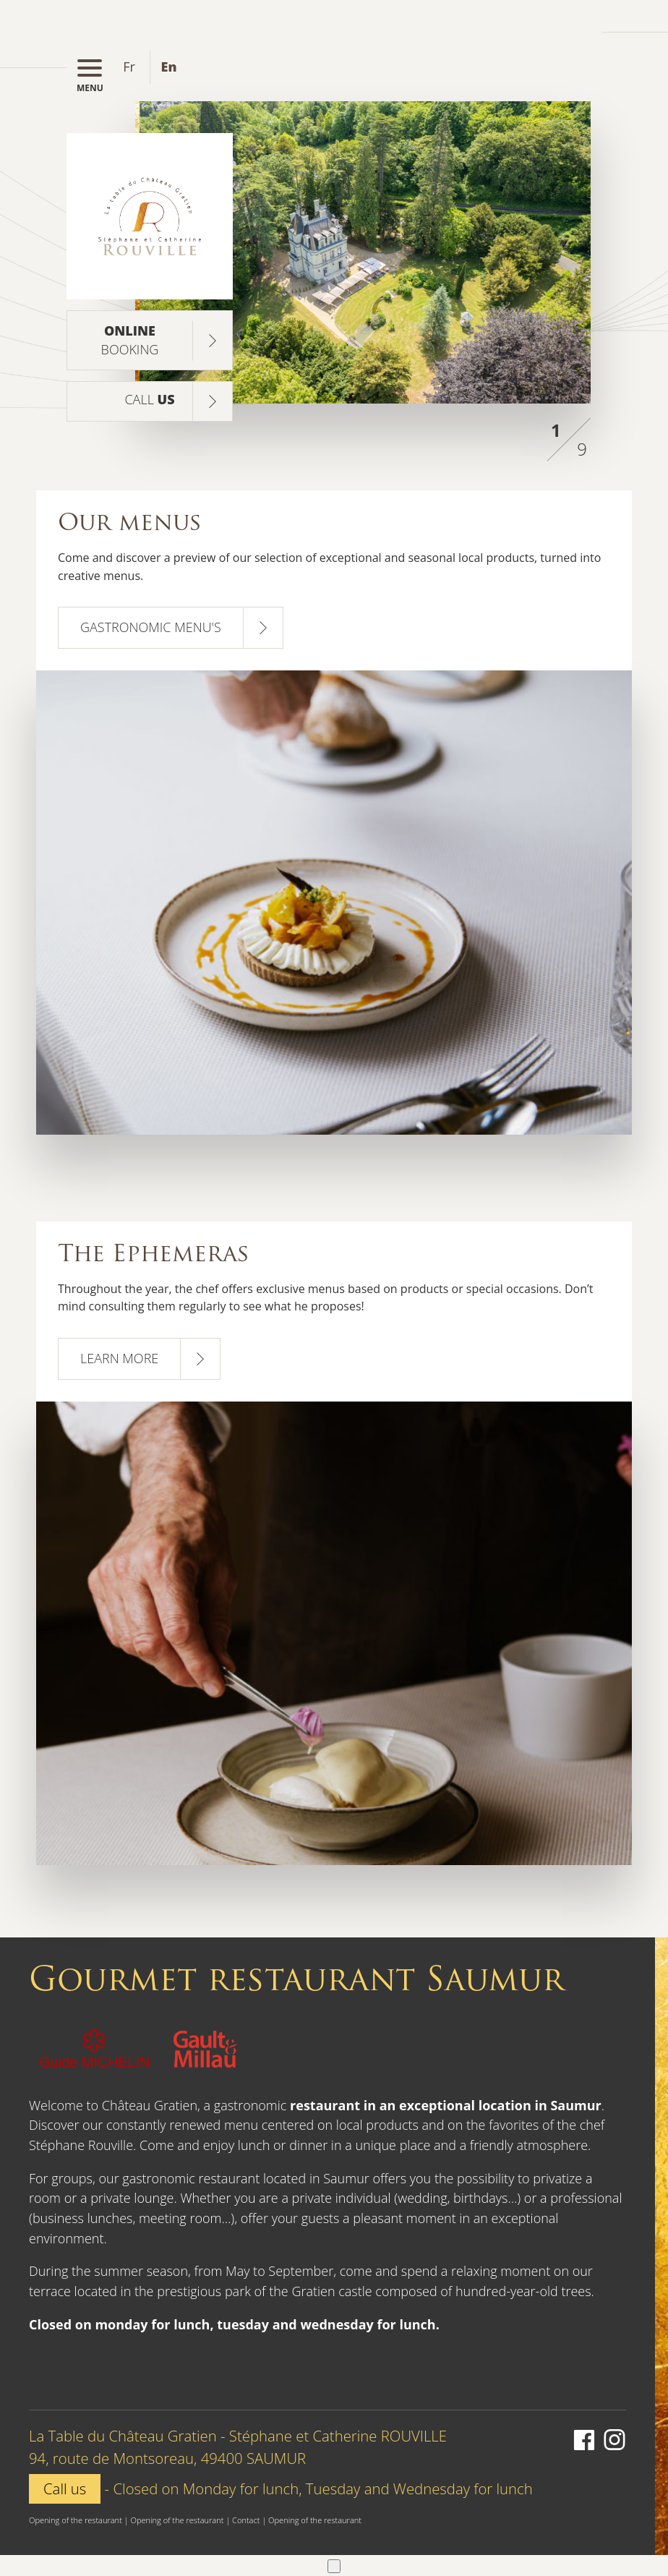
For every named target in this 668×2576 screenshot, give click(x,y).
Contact (246, 2520)
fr (129, 66)
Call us (64, 2488)
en (169, 66)
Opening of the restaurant (75, 2520)
